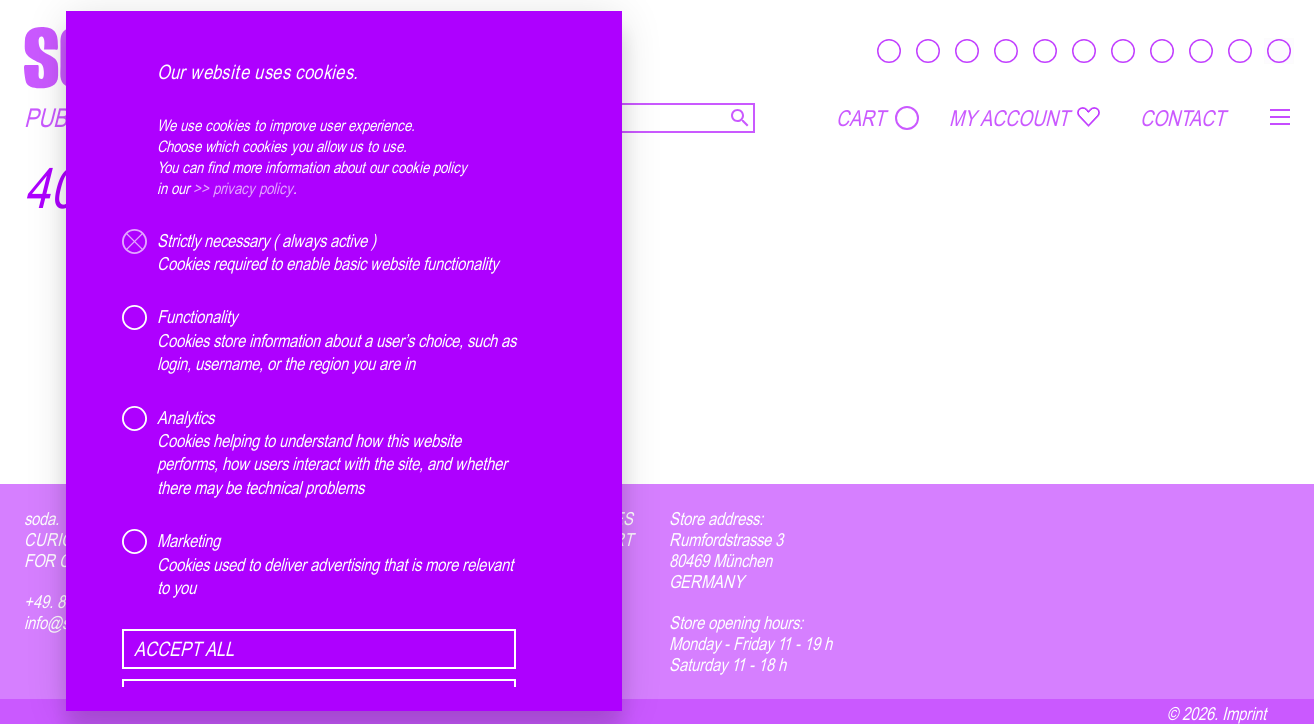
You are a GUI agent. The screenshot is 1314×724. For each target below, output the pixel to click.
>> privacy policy (243, 188)
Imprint (1244, 713)
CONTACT (1182, 118)
